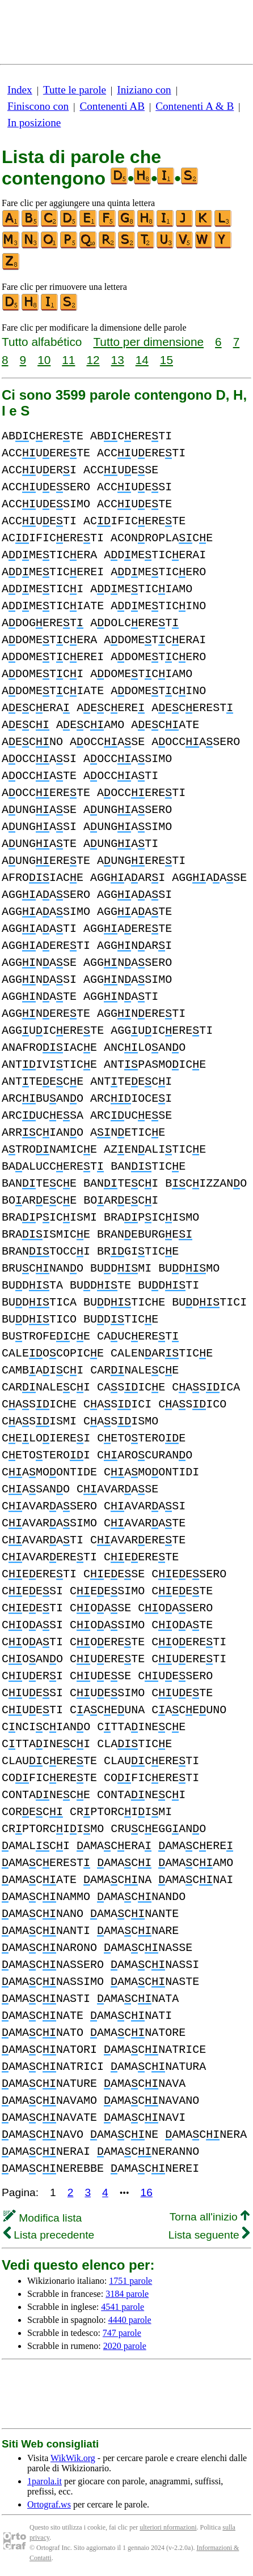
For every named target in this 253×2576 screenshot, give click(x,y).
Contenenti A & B (194, 106)
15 (166, 359)
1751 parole (130, 2281)
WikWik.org (72, 2458)
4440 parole (129, 2320)
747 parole (122, 2333)
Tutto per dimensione (148, 341)
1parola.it (44, 2481)
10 (43, 359)
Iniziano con (144, 90)
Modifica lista (42, 2218)
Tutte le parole (74, 90)
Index (19, 90)
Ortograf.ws (49, 2504)
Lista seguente (209, 2235)
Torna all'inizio (210, 2217)
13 (117, 359)
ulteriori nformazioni (168, 2527)
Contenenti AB (112, 106)
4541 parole (122, 2307)
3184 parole (127, 2294)
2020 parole (124, 2346)
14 (142, 359)
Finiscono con (38, 106)
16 (147, 2192)
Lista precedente (48, 2235)
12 (92, 359)
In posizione (34, 123)
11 (68, 359)
